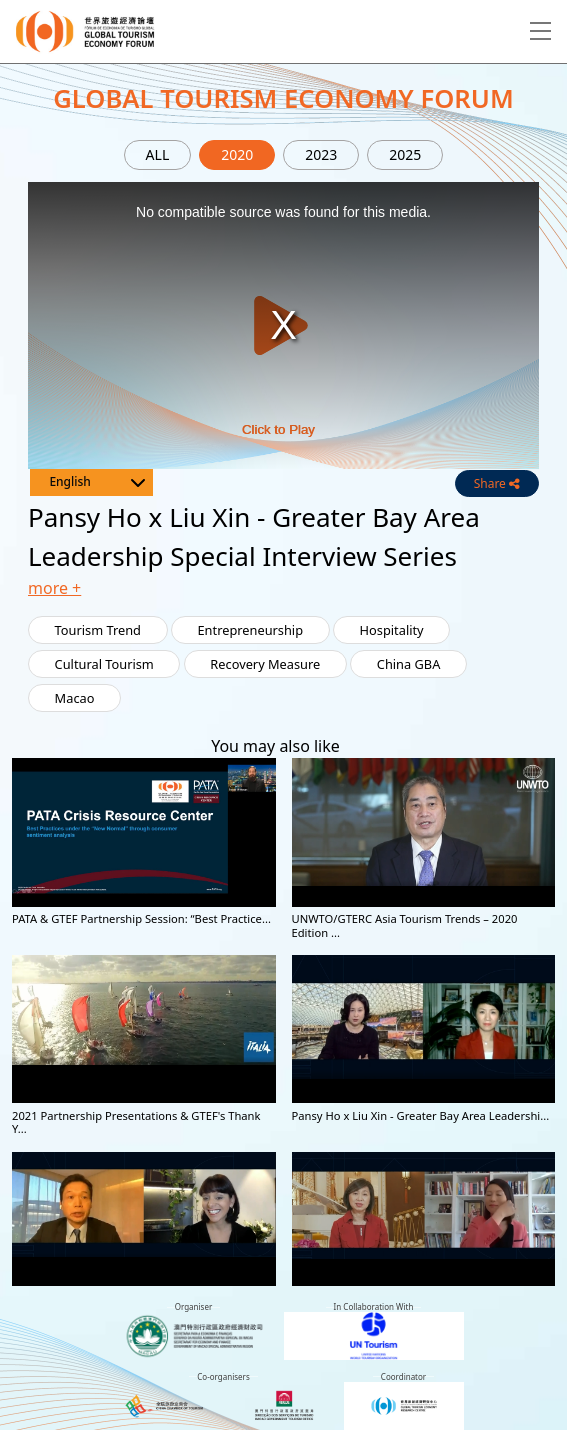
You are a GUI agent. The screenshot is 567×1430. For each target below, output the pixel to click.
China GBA (409, 664)
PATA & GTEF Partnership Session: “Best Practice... (141, 918)
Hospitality (392, 630)
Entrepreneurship (251, 630)
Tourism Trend (98, 630)
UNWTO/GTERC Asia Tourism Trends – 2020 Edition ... (405, 925)
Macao (75, 698)
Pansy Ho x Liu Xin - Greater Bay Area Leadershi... (421, 1115)
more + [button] (54, 588)
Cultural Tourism (104, 664)
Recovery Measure (265, 664)
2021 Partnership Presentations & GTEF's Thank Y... (136, 1122)
